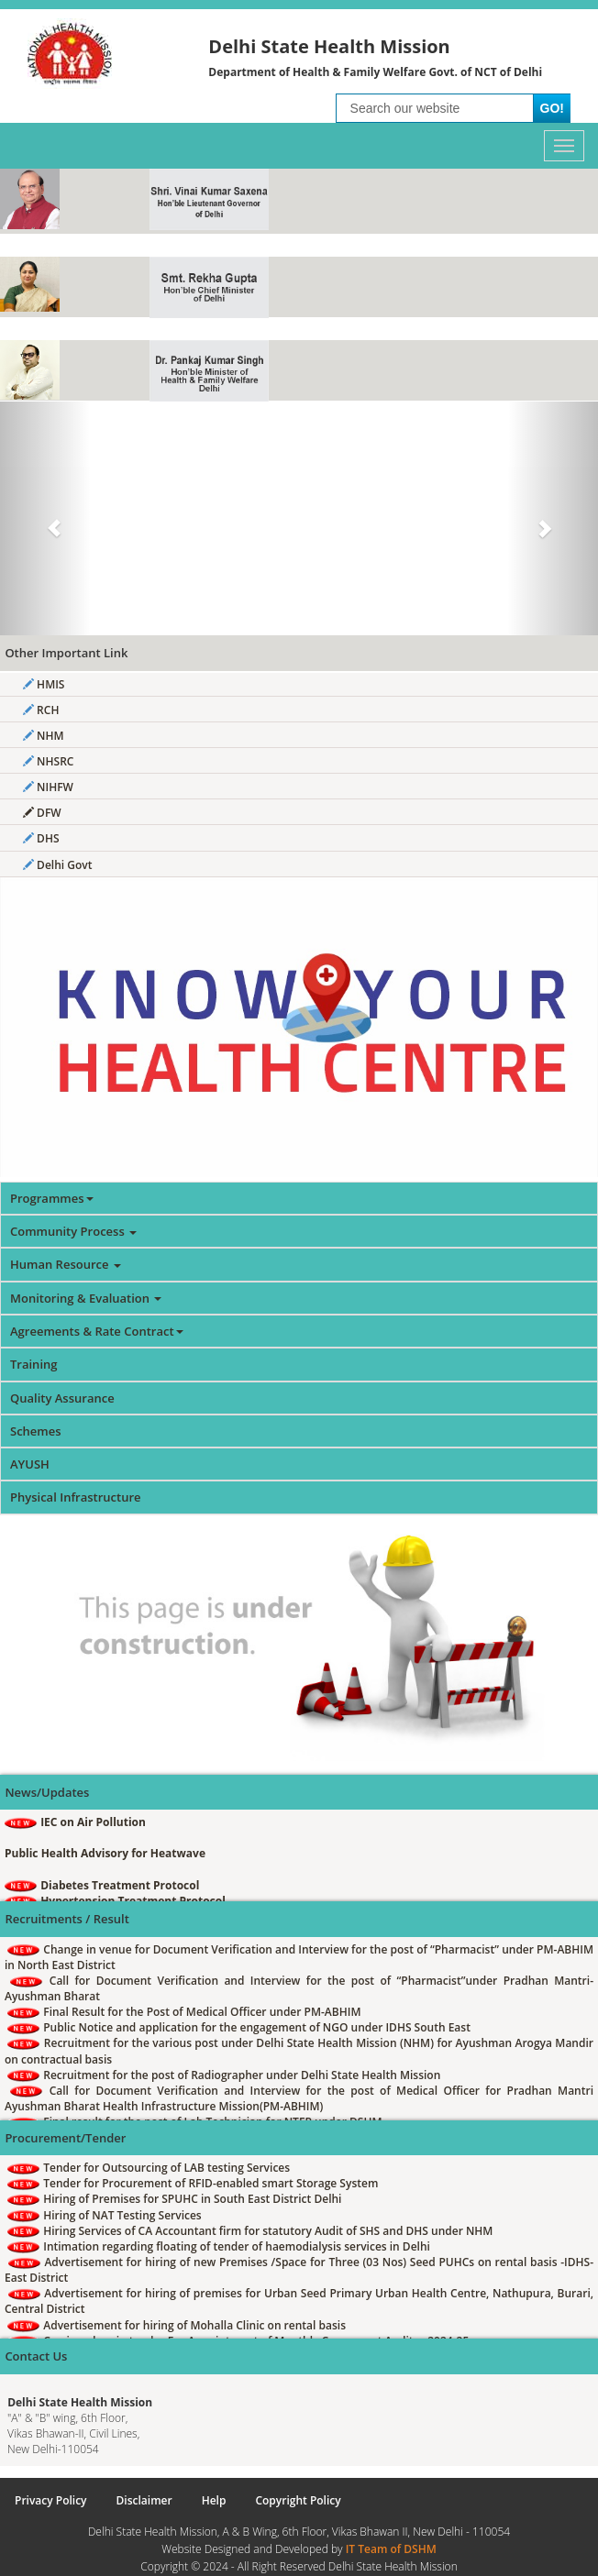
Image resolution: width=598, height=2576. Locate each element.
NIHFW (48, 787)
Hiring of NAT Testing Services (104, 2215)
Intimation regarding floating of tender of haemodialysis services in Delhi (218, 2246)
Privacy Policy (51, 2500)
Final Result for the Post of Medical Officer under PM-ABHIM (183, 2012)
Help (214, 2500)
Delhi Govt (57, 865)
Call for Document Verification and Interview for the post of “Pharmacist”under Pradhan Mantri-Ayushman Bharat (299, 1988)
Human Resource (65, 1264)
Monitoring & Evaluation (85, 1298)
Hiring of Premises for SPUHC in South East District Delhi (174, 2199)
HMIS (43, 684)
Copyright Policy (297, 2500)
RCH (41, 710)
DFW (42, 812)
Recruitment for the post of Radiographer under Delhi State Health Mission (223, 2075)
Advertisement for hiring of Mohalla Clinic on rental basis (176, 2325)
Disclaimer (144, 2500)
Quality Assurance (62, 1398)
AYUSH (30, 1464)
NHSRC (48, 761)
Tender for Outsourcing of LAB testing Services (148, 2167)
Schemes (35, 1431)
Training (33, 1364)
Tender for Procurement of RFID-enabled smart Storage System (192, 2183)
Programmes (52, 1198)
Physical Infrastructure (75, 1497)
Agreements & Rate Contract (96, 1331)
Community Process (73, 1231)
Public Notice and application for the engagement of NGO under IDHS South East (239, 2027)
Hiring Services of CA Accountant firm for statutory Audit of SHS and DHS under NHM (250, 2231)
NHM (43, 735)
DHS (41, 838)
